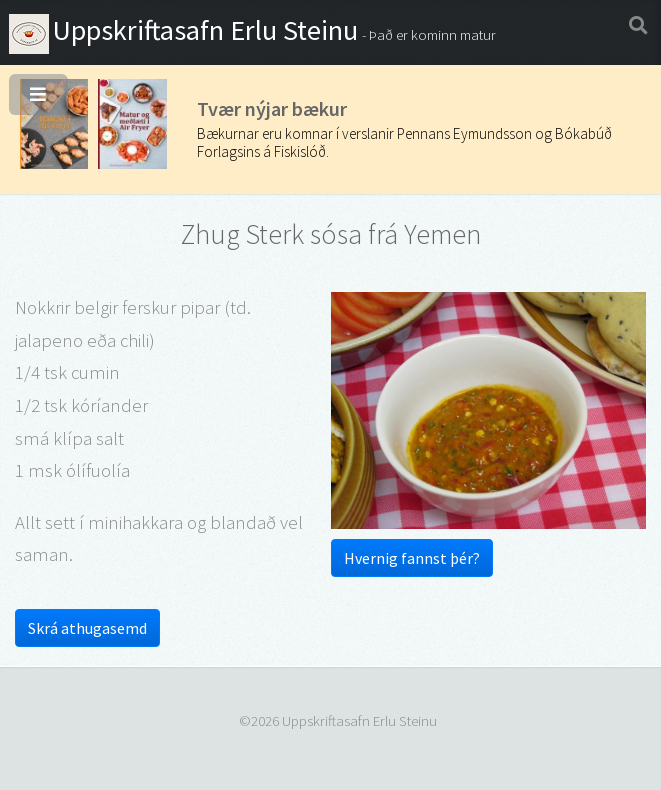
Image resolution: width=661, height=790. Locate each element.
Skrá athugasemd (87, 628)
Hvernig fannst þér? (412, 558)
